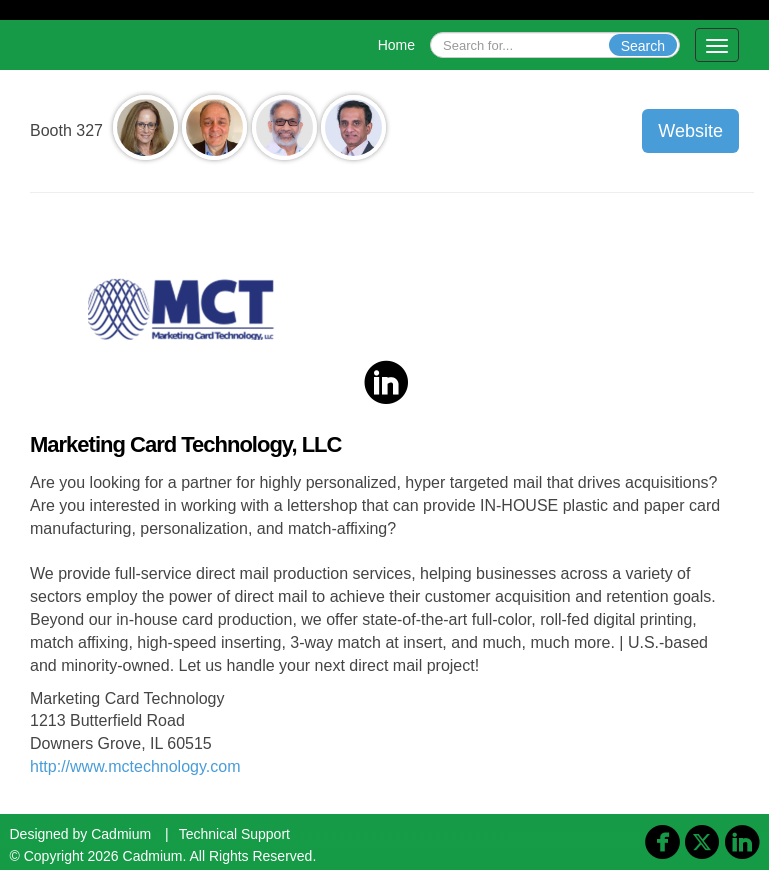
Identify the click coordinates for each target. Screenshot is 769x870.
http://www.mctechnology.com (135, 766)
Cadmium (121, 834)
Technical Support (234, 834)
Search (643, 46)
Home (396, 45)
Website (690, 131)
